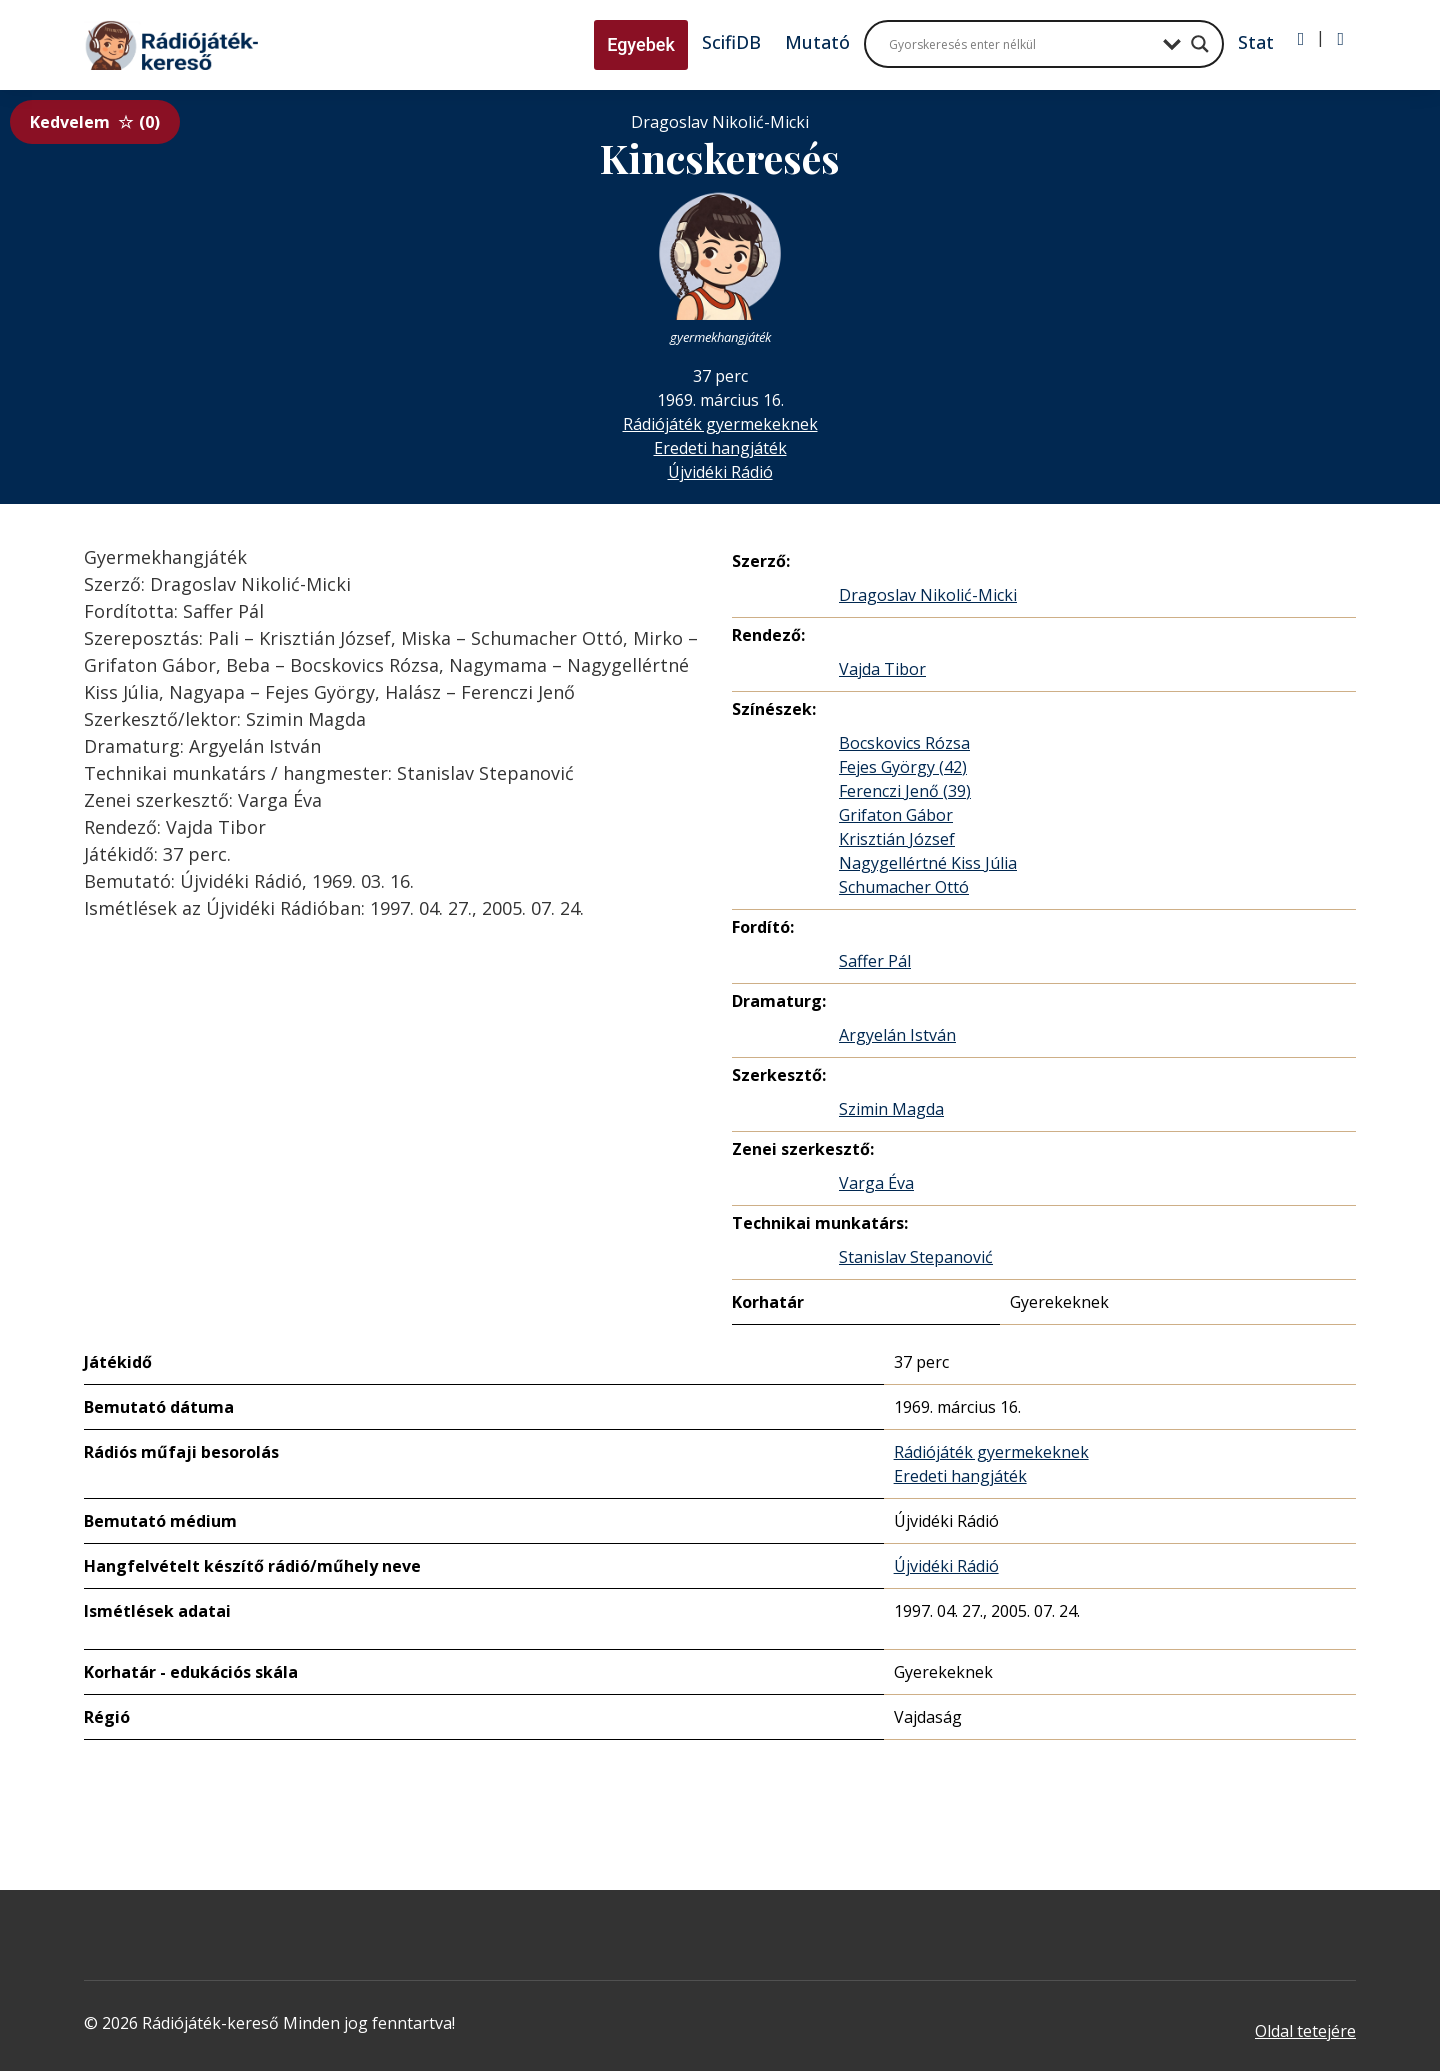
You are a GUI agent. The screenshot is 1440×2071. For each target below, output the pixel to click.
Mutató (817, 42)
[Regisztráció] (1340, 39)
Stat (1256, 42)
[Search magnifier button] (1200, 44)
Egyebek (641, 44)
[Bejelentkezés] (1301, 39)
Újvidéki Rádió (720, 472)
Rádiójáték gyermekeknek (720, 424)
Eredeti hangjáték (720, 448)
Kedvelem (95, 122)
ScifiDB (731, 42)
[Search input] (1021, 44)
